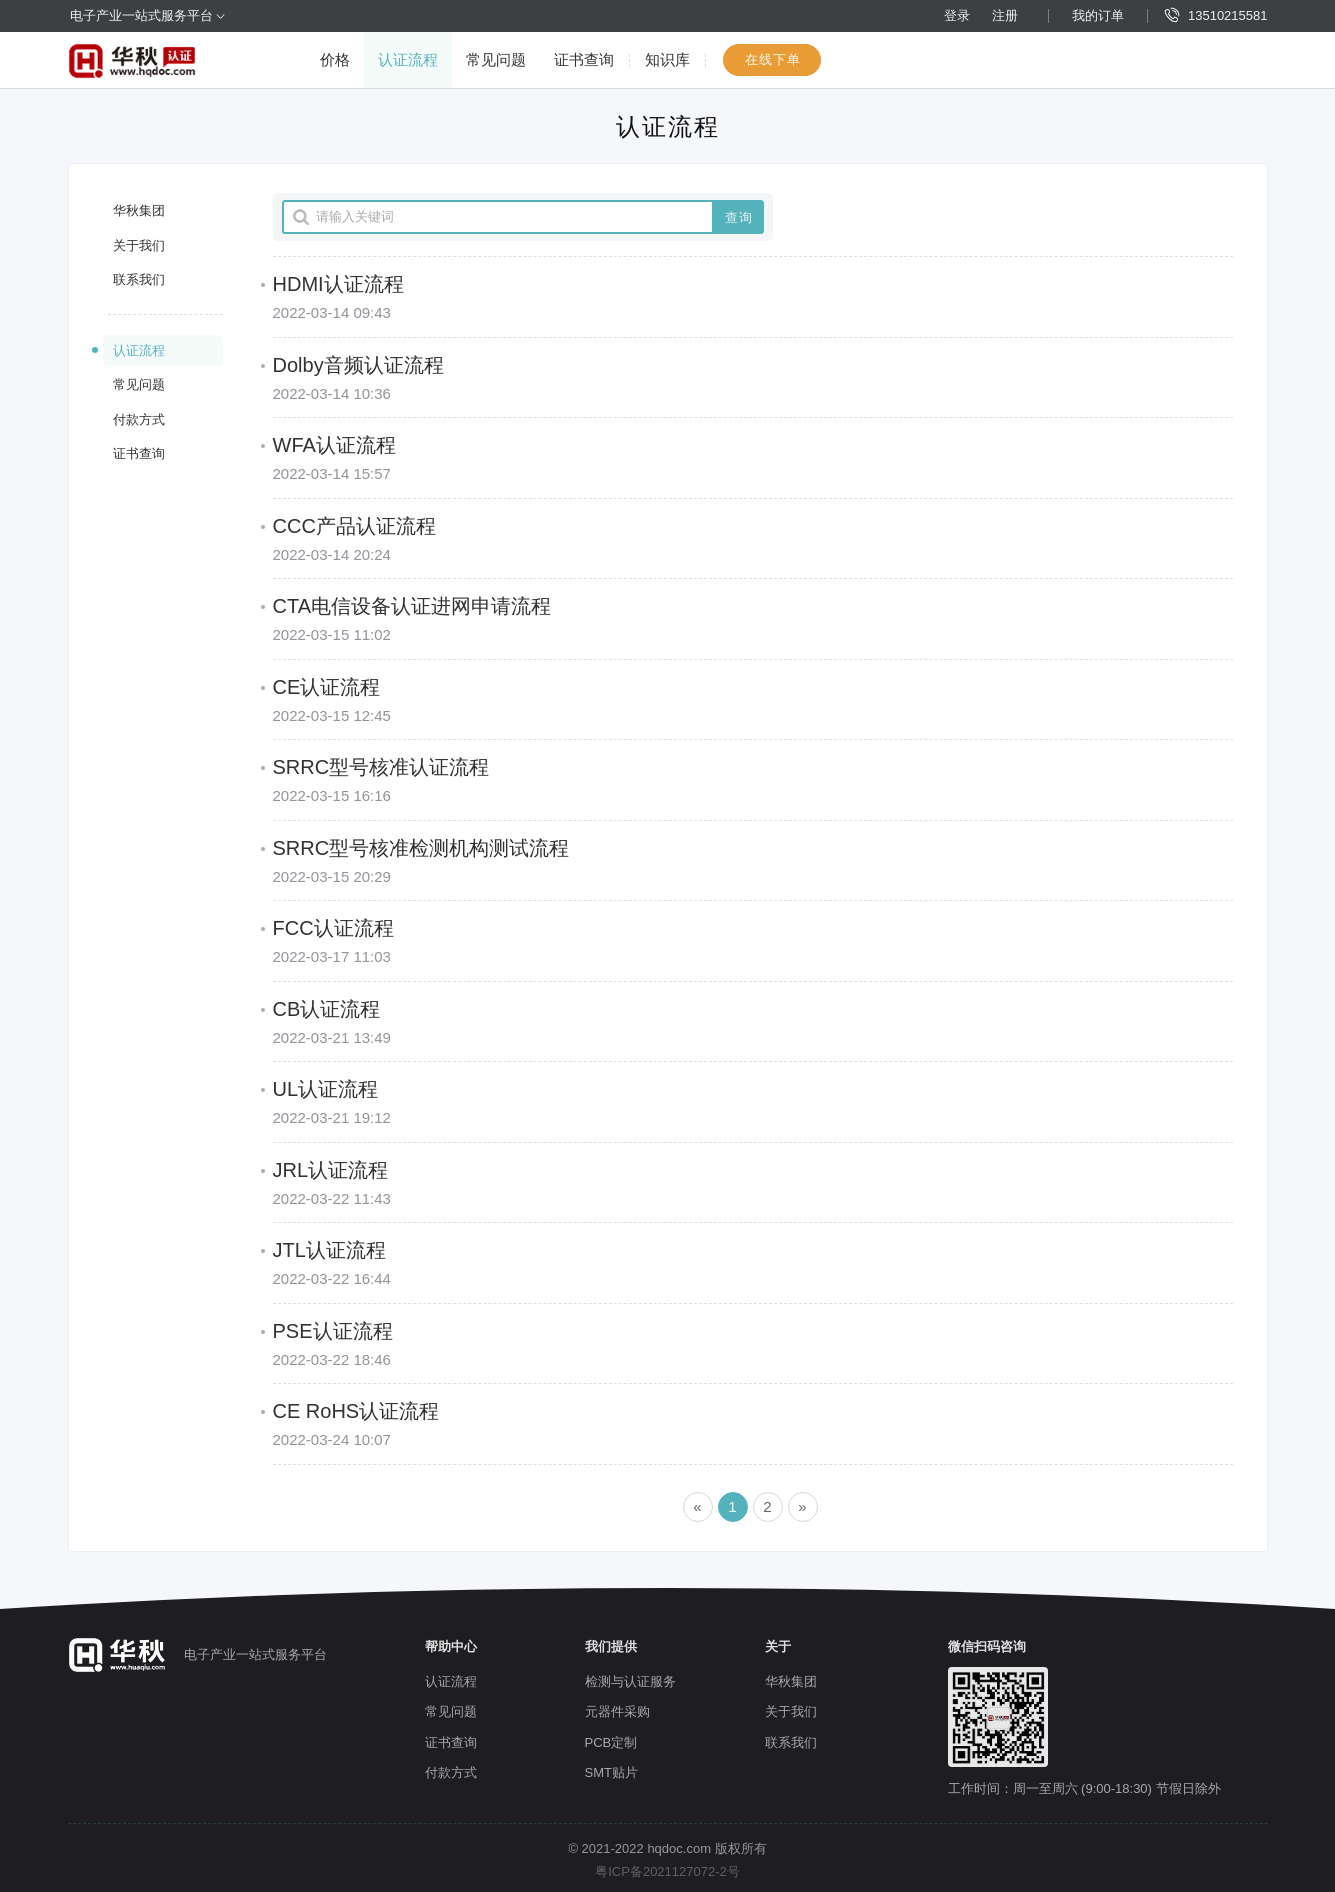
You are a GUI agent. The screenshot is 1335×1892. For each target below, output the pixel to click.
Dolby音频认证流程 (358, 365)
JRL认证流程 (331, 1170)
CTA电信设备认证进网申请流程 (412, 606)
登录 (957, 15)
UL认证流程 (326, 1089)
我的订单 (1098, 15)
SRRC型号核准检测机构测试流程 (421, 848)
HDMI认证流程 (338, 284)
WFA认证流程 (334, 445)
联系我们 (139, 279)
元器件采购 (617, 1711)
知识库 (667, 59)
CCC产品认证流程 (354, 526)
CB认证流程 (327, 1009)
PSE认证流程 (333, 1331)
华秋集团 (139, 210)
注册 (1005, 15)
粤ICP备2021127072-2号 (667, 1871)
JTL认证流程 (329, 1250)
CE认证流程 (327, 687)
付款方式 (139, 419)
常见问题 (496, 59)
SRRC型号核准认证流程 (381, 767)
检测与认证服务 (630, 1681)
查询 (739, 217)
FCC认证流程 (333, 928)
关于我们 (139, 245)
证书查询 (584, 59)
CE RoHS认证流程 (356, 1411)
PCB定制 (611, 1742)
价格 (335, 59)
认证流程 (408, 59)
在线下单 (773, 59)
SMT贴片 (611, 1772)
